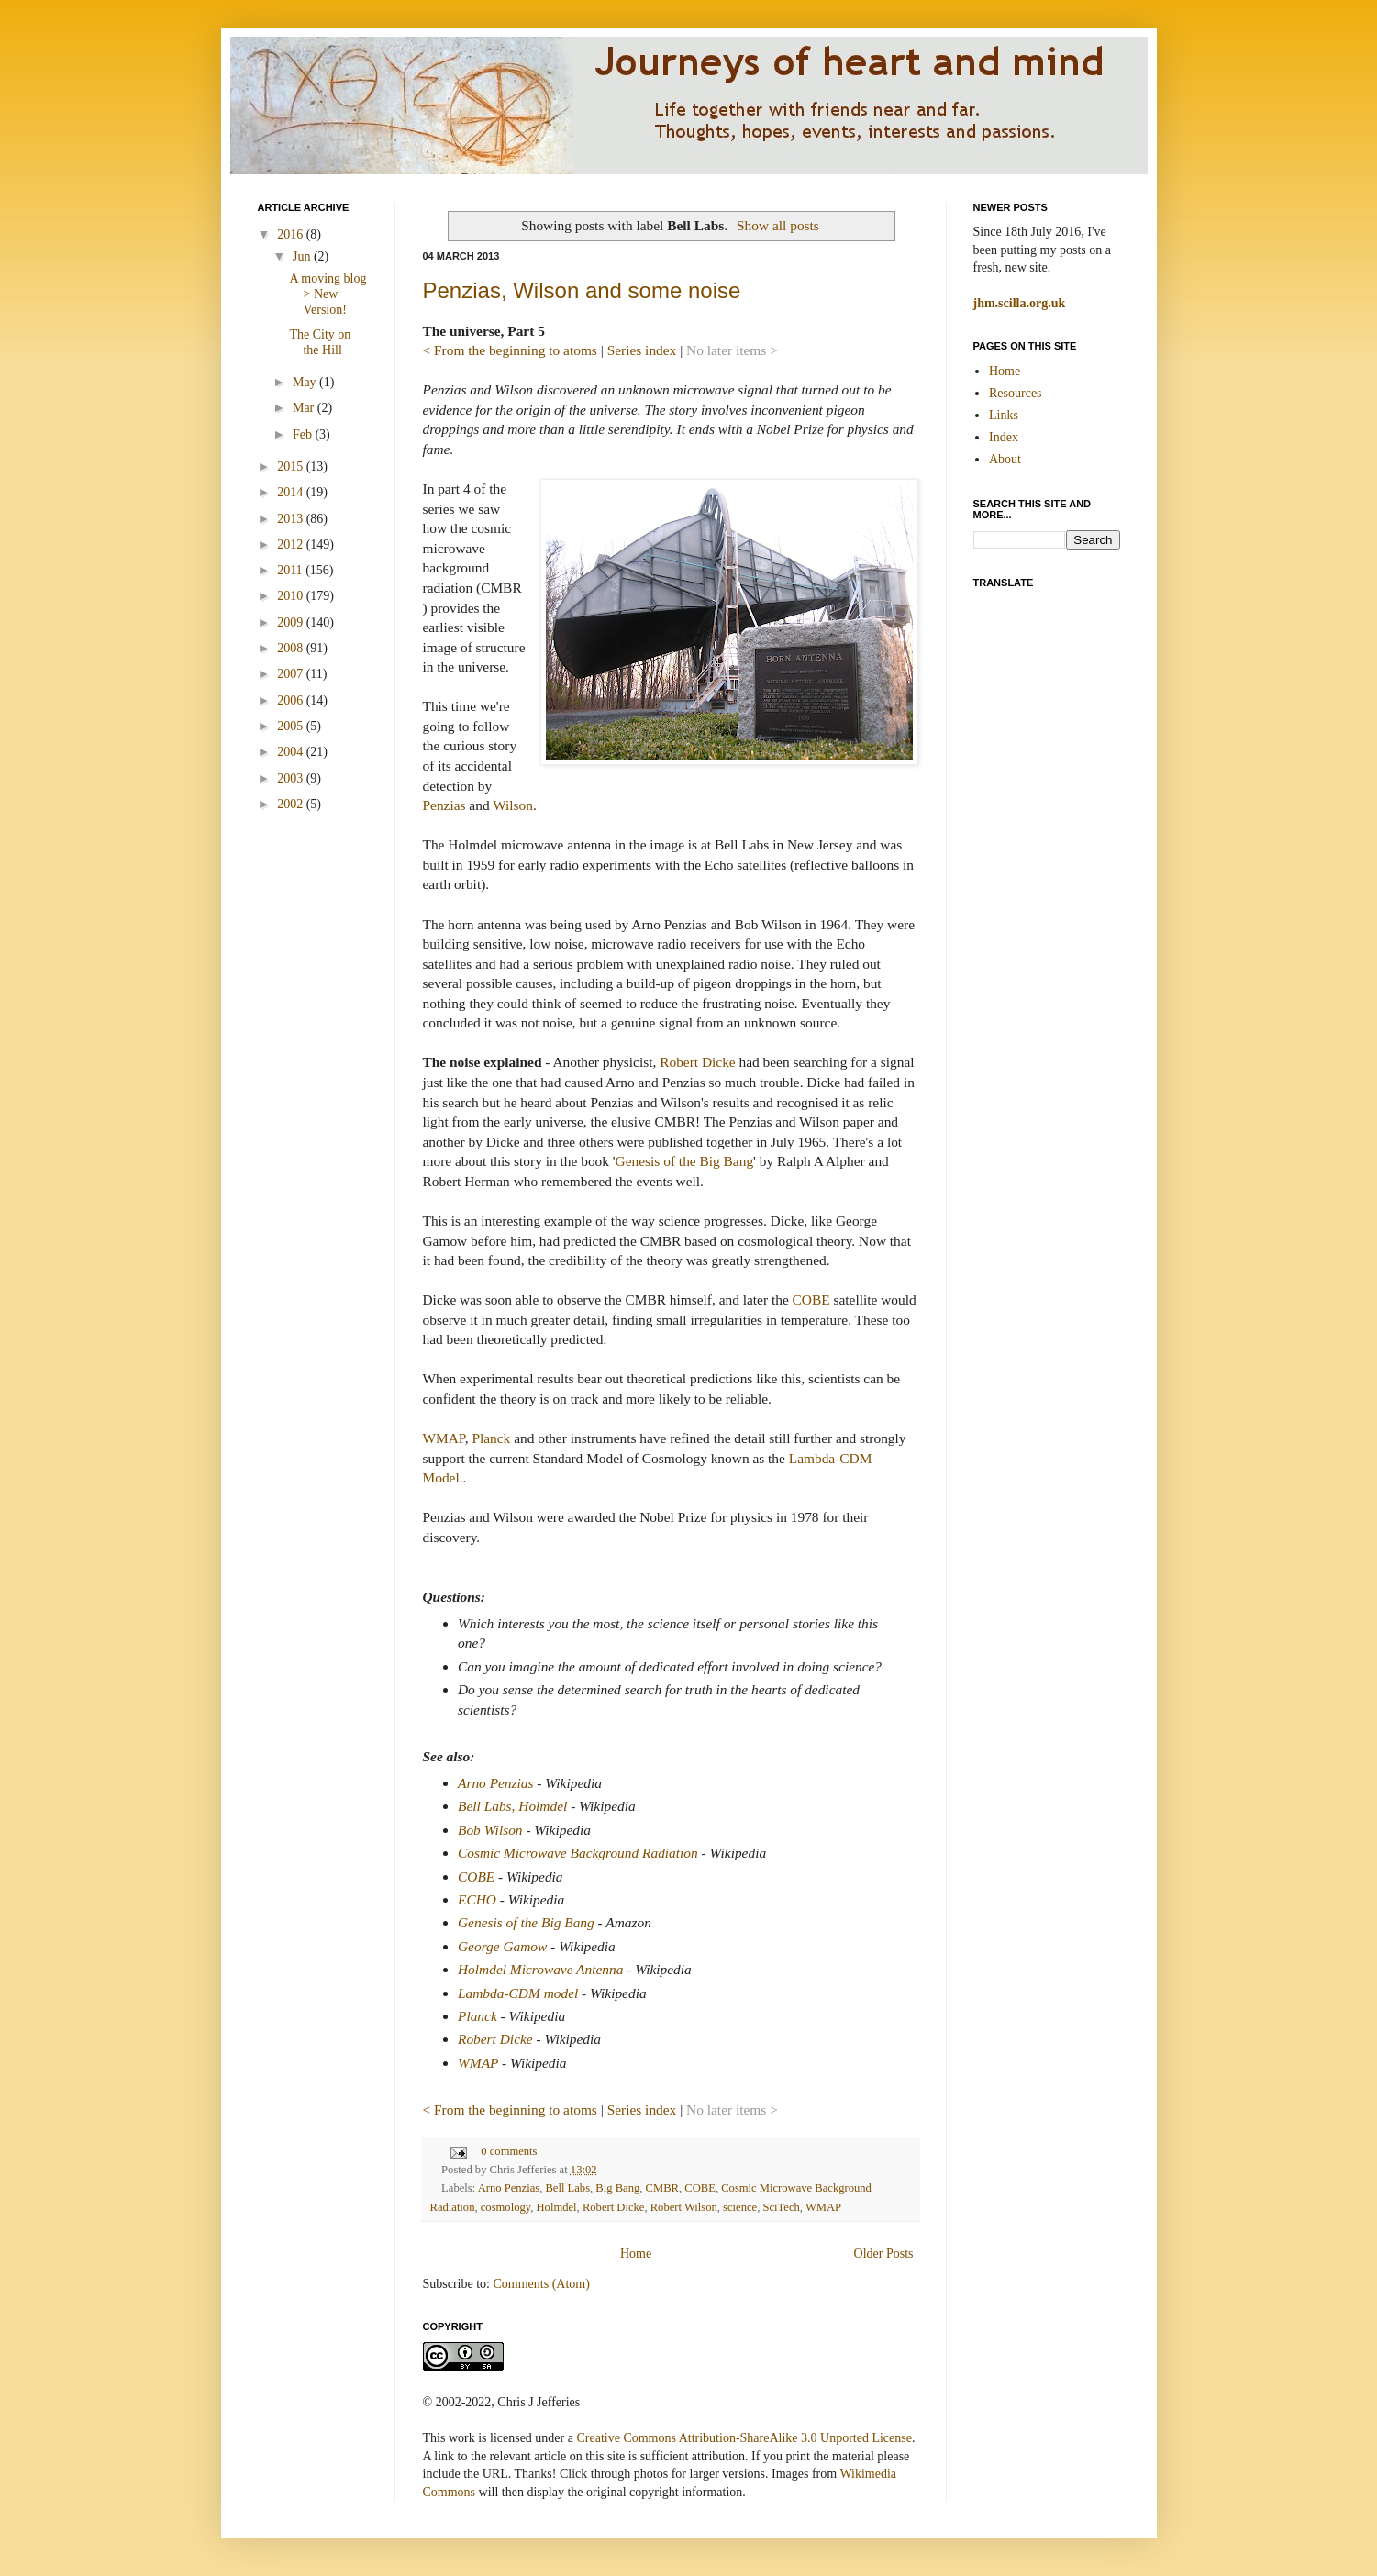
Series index (642, 350)
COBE (811, 1299)
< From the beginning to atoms (510, 350)
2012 (291, 544)
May (306, 382)
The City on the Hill (319, 342)
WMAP (444, 1438)
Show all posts (778, 225)
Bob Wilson (490, 1830)
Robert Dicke (697, 1062)
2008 (291, 648)
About (1005, 459)
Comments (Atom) (542, 2284)
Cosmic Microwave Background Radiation (578, 1852)
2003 (291, 778)
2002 (291, 804)
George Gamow (502, 1946)
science (740, 2207)
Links (1003, 415)
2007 (291, 674)
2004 (291, 752)
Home (635, 2253)
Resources (1015, 393)
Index (1003, 437)
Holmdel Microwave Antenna (540, 1969)
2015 (291, 466)
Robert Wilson (683, 2207)
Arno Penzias (496, 1783)
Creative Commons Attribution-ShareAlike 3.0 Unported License (743, 2438)
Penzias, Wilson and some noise (582, 290)
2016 (291, 234)
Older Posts (884, 2253)
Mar (305, 408)
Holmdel (557, 2207)
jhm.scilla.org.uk (1019, 303)
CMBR (662, 2188)
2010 (291, 596)
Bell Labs (567, 2188)
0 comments (509, 2151)
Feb (304, 434)
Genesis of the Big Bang (684, 1161)
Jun (303, 256)
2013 (291, 519)
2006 (291, 700)
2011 (291, 570)
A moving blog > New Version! (327, 294)
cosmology (505, 2207)
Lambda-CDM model (518, 1993)
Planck (491, 1438)
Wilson (513, 805)
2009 (291, 622)
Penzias (444, 805)
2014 (291, 492)
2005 (291, 726)
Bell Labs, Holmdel (512, 1806)
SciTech (780, 2207)
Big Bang (617, 2188)
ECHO (477, 1899)
